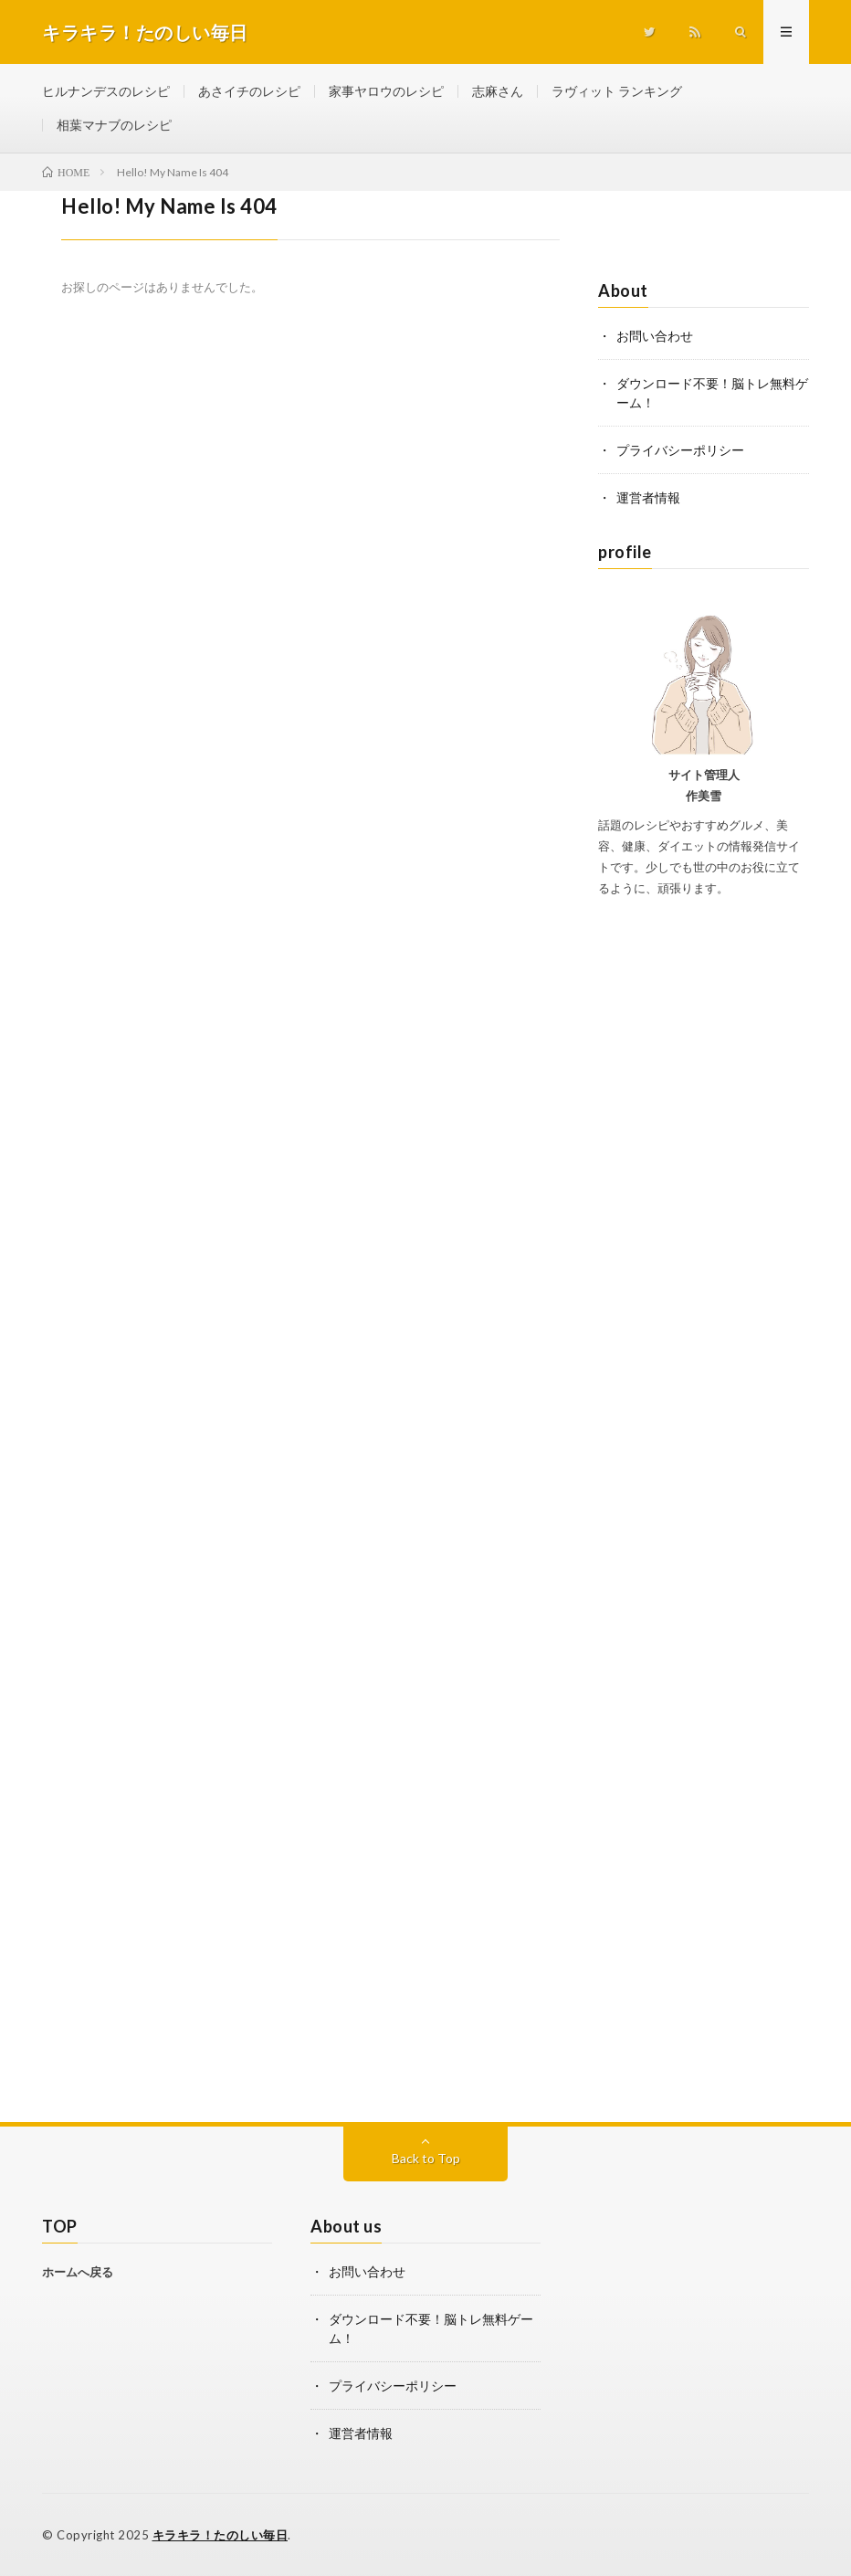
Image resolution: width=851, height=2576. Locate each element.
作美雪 (703, 795)
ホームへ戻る (77, 2272)
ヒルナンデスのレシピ (106, 91)
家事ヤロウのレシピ (386, 91)
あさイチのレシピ (249, 91)
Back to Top (426, 2158)
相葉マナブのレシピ (114, 124)
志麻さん (497, 91)
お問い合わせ (654, 335)
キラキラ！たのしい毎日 (220, 2535)
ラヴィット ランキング (617, 91)
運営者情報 (648, 497)
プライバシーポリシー (680, 450)
